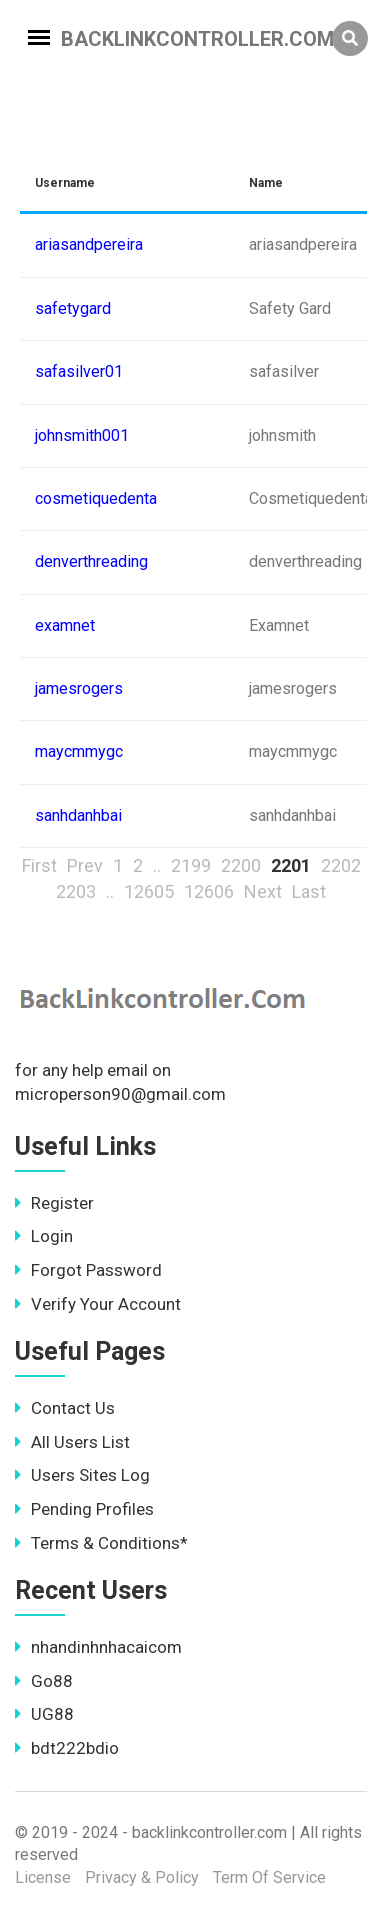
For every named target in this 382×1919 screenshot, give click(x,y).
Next (263, 891)
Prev (85, 865)
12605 (149, 891)
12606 (209, 891)
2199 (191, 865)
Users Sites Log (82, 1475)
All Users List (72, 1442)
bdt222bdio (67, 1748)
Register (54, 1203)
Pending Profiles (84, 1509)
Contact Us (65, 1408)
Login (44, 1236)
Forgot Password (88, 1270)
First (39, 865)
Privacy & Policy (142, 1877)
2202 (341, 865)
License (43, 1877)
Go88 (44, 1681)
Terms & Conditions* (101, 1543)
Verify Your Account (98, 1304)
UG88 (44, 1714)
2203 (76, 891)
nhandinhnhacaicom (98, 1647)
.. (157, 865)
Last (309, 891)
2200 (241, 865)
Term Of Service (269, 1877)
